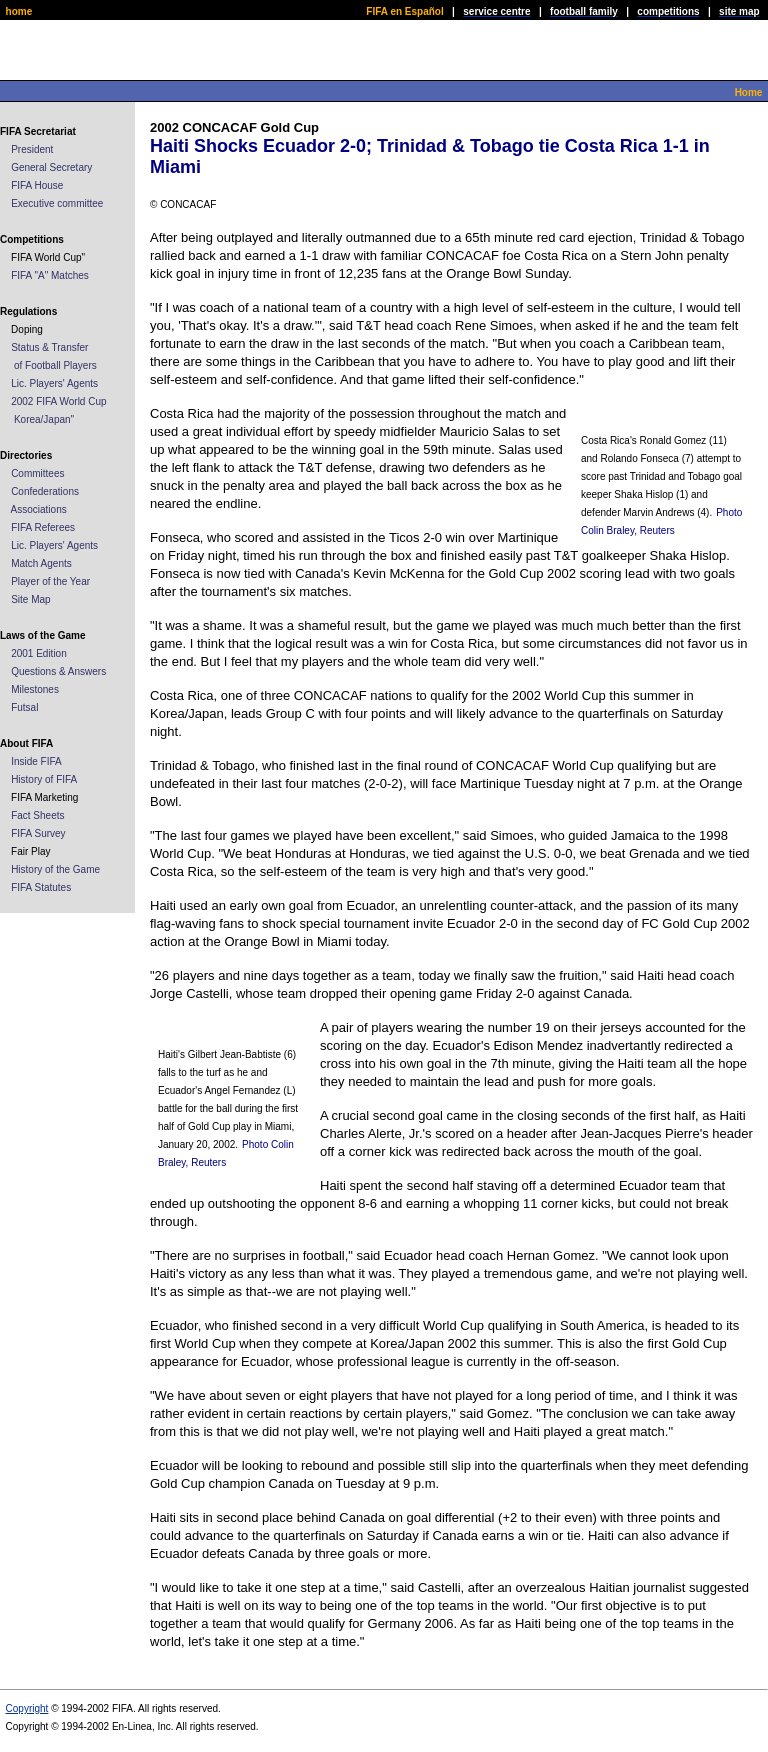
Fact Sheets (37, 815)
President (32, 149)
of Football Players (55, 365)
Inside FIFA (36, 761)
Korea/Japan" (44, 419)
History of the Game (55, 869)
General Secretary (51, 167)
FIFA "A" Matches (50, 275)
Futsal (24, 707)
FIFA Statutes (41, 887)
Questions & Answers (58, 671)
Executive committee (57, 203)
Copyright (27, 1708)
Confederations (45, 491)
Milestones (35, 689)
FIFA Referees (43, 527)
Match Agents (41, 563)
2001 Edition (39, 653)
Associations (39, 509)
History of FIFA (44, 779)
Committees (37, 473)
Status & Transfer (49, 347)
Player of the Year (50, 581)
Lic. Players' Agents (54, 383)
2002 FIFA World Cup (58, 401)
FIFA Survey (38, 833)
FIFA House (37, 185)
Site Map (30, 599)
